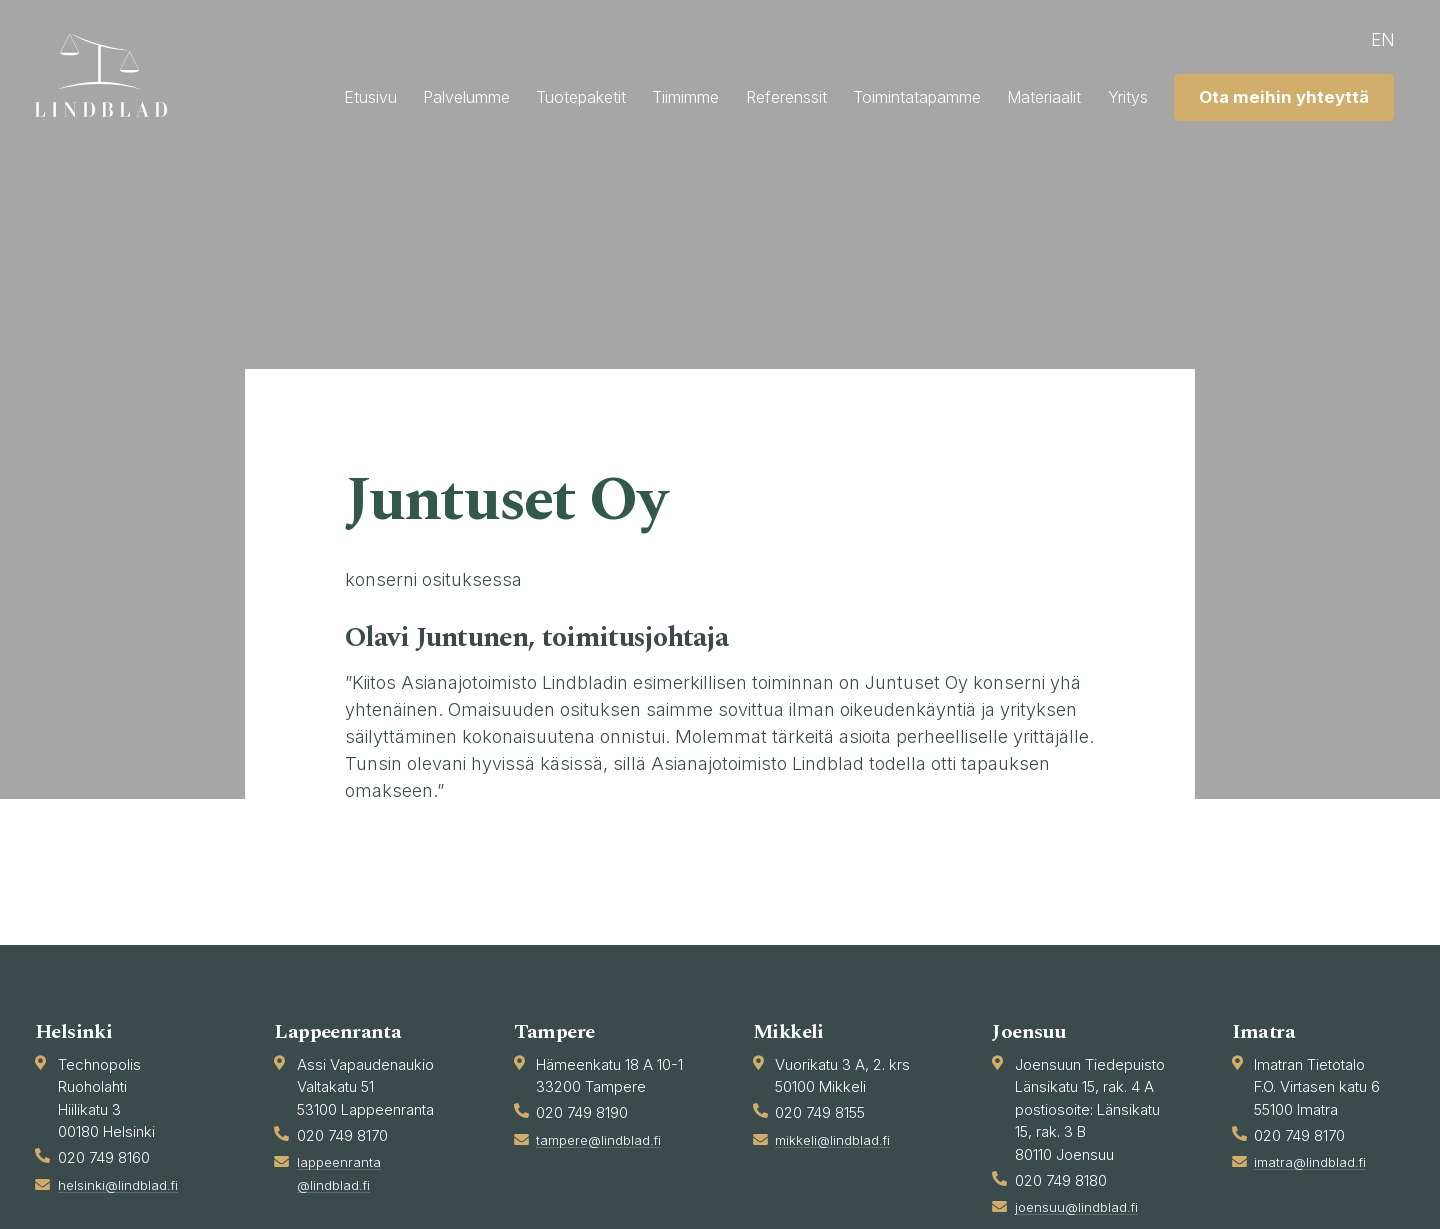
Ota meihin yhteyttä (1262, 143)
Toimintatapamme (1107, 94)
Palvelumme (577, 94)
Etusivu (463, 94)
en (1366, 39)
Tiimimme (836, 94)
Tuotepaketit (712, 94)
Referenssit (954, 94)
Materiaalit (1256, 94)
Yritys (1353, 94)
